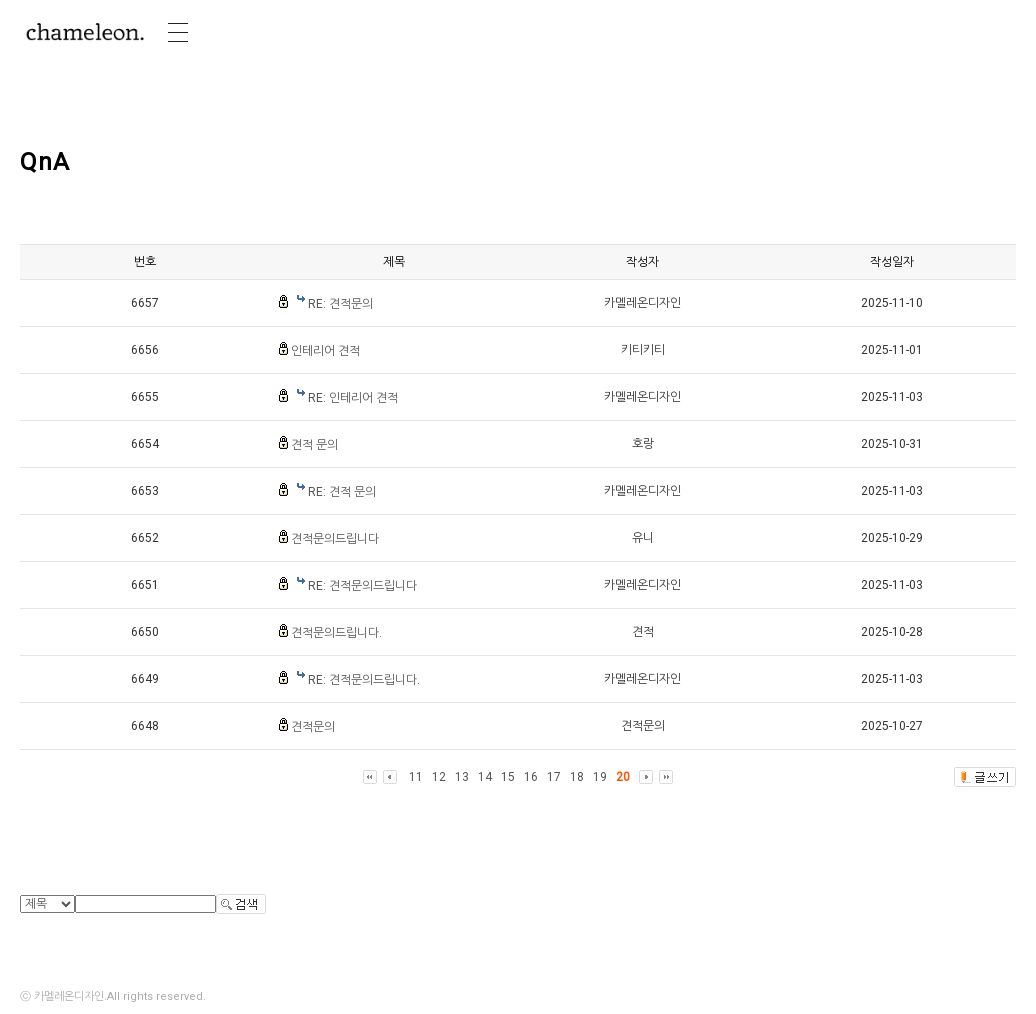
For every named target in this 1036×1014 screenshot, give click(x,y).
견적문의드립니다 (335, 539)
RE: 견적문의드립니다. (364, 680)
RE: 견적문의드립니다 (362, 586)
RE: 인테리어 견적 (353, 398)
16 (531, 777)
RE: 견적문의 (340, 304)
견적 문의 (314, 445)
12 (439, 777)
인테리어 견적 (325, 351)
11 (416, 777)
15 (508, 777)
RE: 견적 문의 (342, 492)
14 (485, 777)
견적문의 (313, 727)
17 (554, 777)
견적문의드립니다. (336, 633)
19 (600, 777)
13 (462, 777)
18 (577, 777)
